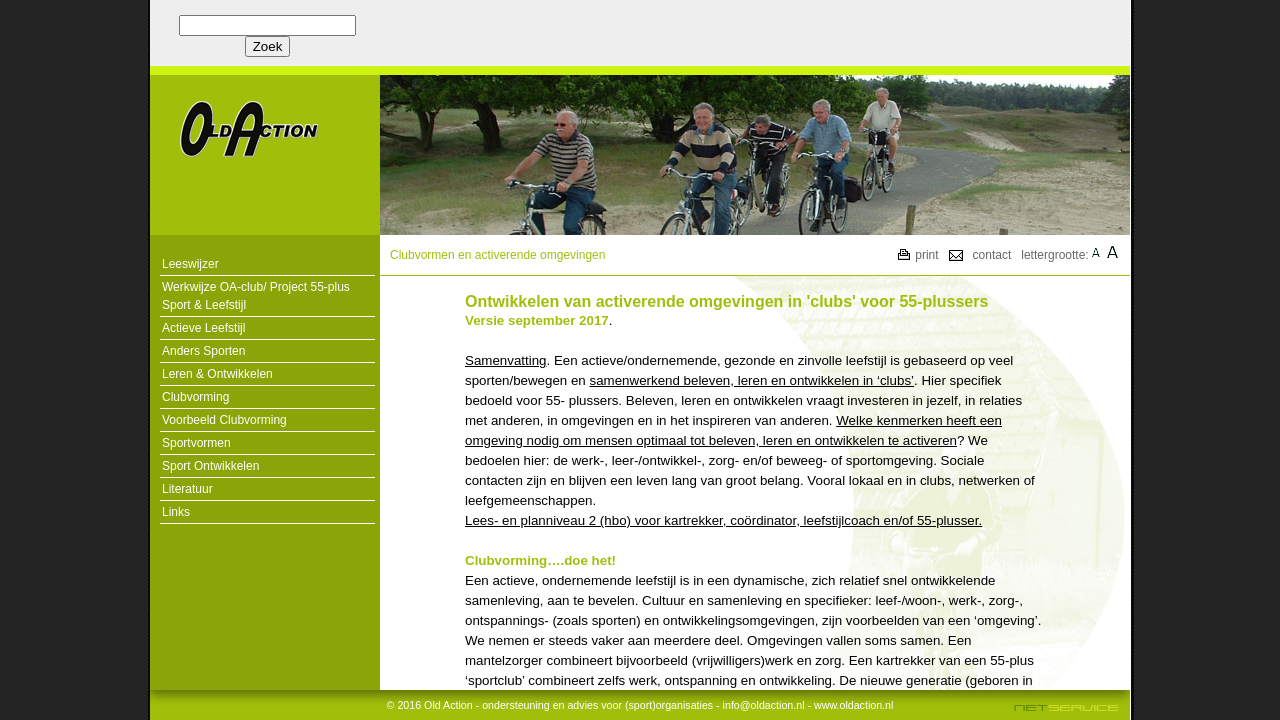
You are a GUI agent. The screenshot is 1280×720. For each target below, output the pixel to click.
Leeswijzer (190, 264)
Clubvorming (195, 397)
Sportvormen (196, 443)
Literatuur (187, 489)
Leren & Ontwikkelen (217, 374)
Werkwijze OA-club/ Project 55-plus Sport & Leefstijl (256, 296)
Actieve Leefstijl (203, 328)
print (926, 255)
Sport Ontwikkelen (210, 466)
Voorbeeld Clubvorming (224, 420)
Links (176, 512)
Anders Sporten (203, 351)
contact (992, 255)
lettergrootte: (1054, 255)
